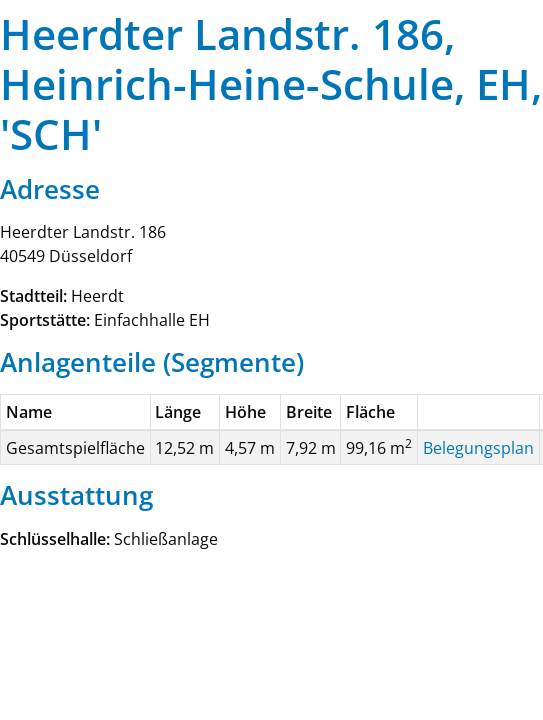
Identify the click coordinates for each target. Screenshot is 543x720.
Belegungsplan (478, 448)
